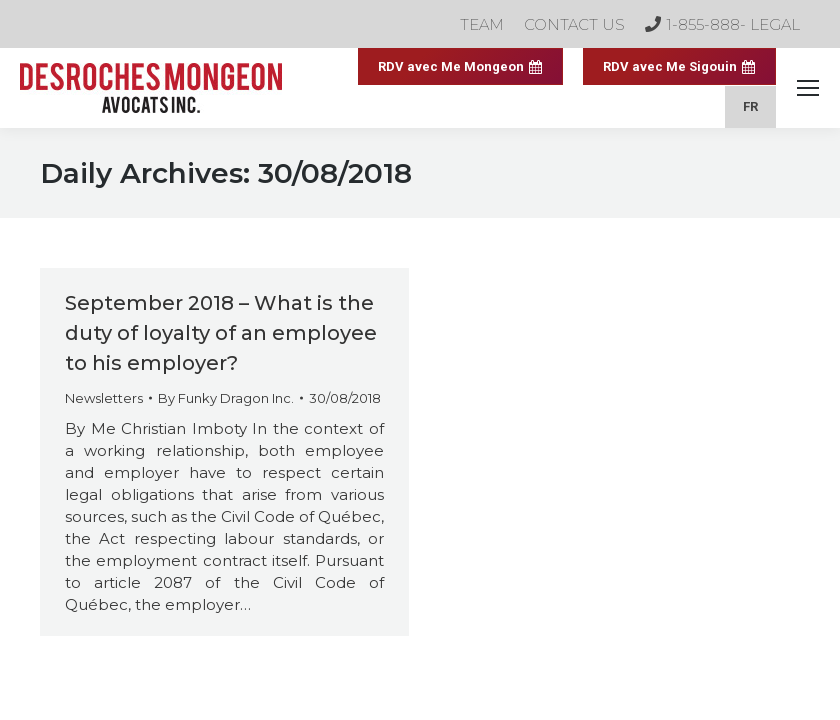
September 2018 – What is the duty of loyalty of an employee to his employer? (221, 333)
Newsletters (104, 398)
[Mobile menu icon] (808, 88)
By (226, 398)
